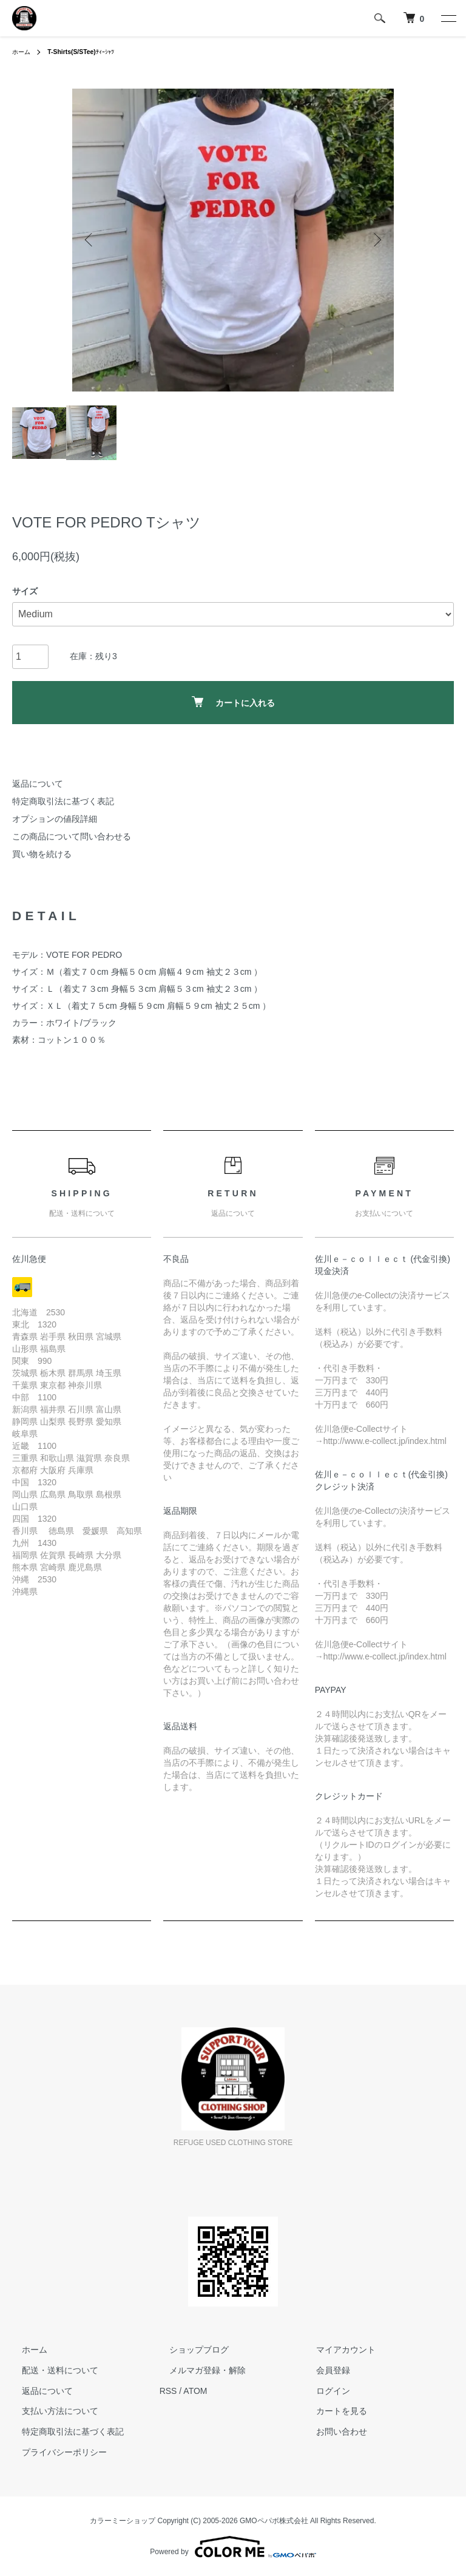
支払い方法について (50, 2411)
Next (375, 240)
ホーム (23, 51)
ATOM (195, 2391)
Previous (90, 240)
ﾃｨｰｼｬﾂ (90, 51)
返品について (37, 783)
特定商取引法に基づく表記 (63, 801)
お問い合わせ (331, 2431)
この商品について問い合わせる (71, 836)
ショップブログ (189, 2349)
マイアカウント (336, 2349)
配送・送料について (50, 2370)
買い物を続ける (42, 854)
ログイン (323, 2391)
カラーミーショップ (122, 2521)
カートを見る (331, 2411)
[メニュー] (448, 18)
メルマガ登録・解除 (198, 2370)
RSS (168, 2391)
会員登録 (323, 2370)
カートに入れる (233, 702)
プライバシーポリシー (54, 2452)
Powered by (233, 2547)
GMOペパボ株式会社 (274, 2521)
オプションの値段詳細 (54, 819)
